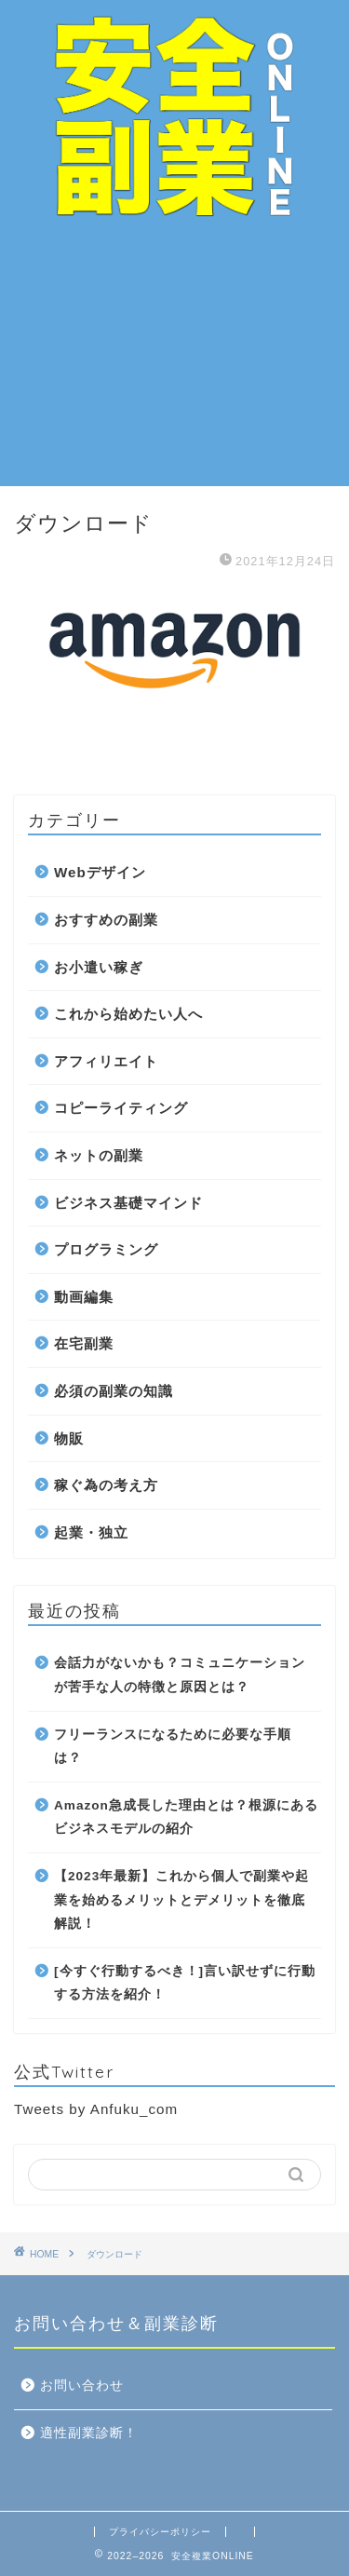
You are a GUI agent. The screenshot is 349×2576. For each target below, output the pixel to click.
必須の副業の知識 (113, 1391)
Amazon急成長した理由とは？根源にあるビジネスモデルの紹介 (186, 1817)
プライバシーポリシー (160, 2532)
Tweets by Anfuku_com (96, 2109)
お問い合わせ (82, 2386)
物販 (69, 1438)
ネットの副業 (98, 1155)
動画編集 (84, 1297)
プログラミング (106, 1249)
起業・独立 (91, 1532)
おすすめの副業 (106, 920)
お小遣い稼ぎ (98, 967)
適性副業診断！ (89, 2433)
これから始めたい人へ (128, 1014)
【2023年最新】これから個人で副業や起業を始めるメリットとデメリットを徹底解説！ (181, 1900)
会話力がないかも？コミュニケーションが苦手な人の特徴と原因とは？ (179, 1675)
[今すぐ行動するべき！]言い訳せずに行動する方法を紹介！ (184, 1983)
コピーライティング (121, 1108)
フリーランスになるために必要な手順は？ (172, 1747)
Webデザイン (100, 872)
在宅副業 (84, 1343)
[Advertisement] (174, 357)
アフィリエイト (106, 1061)
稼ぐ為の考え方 (106, 1485)
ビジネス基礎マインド (128, 1203)
